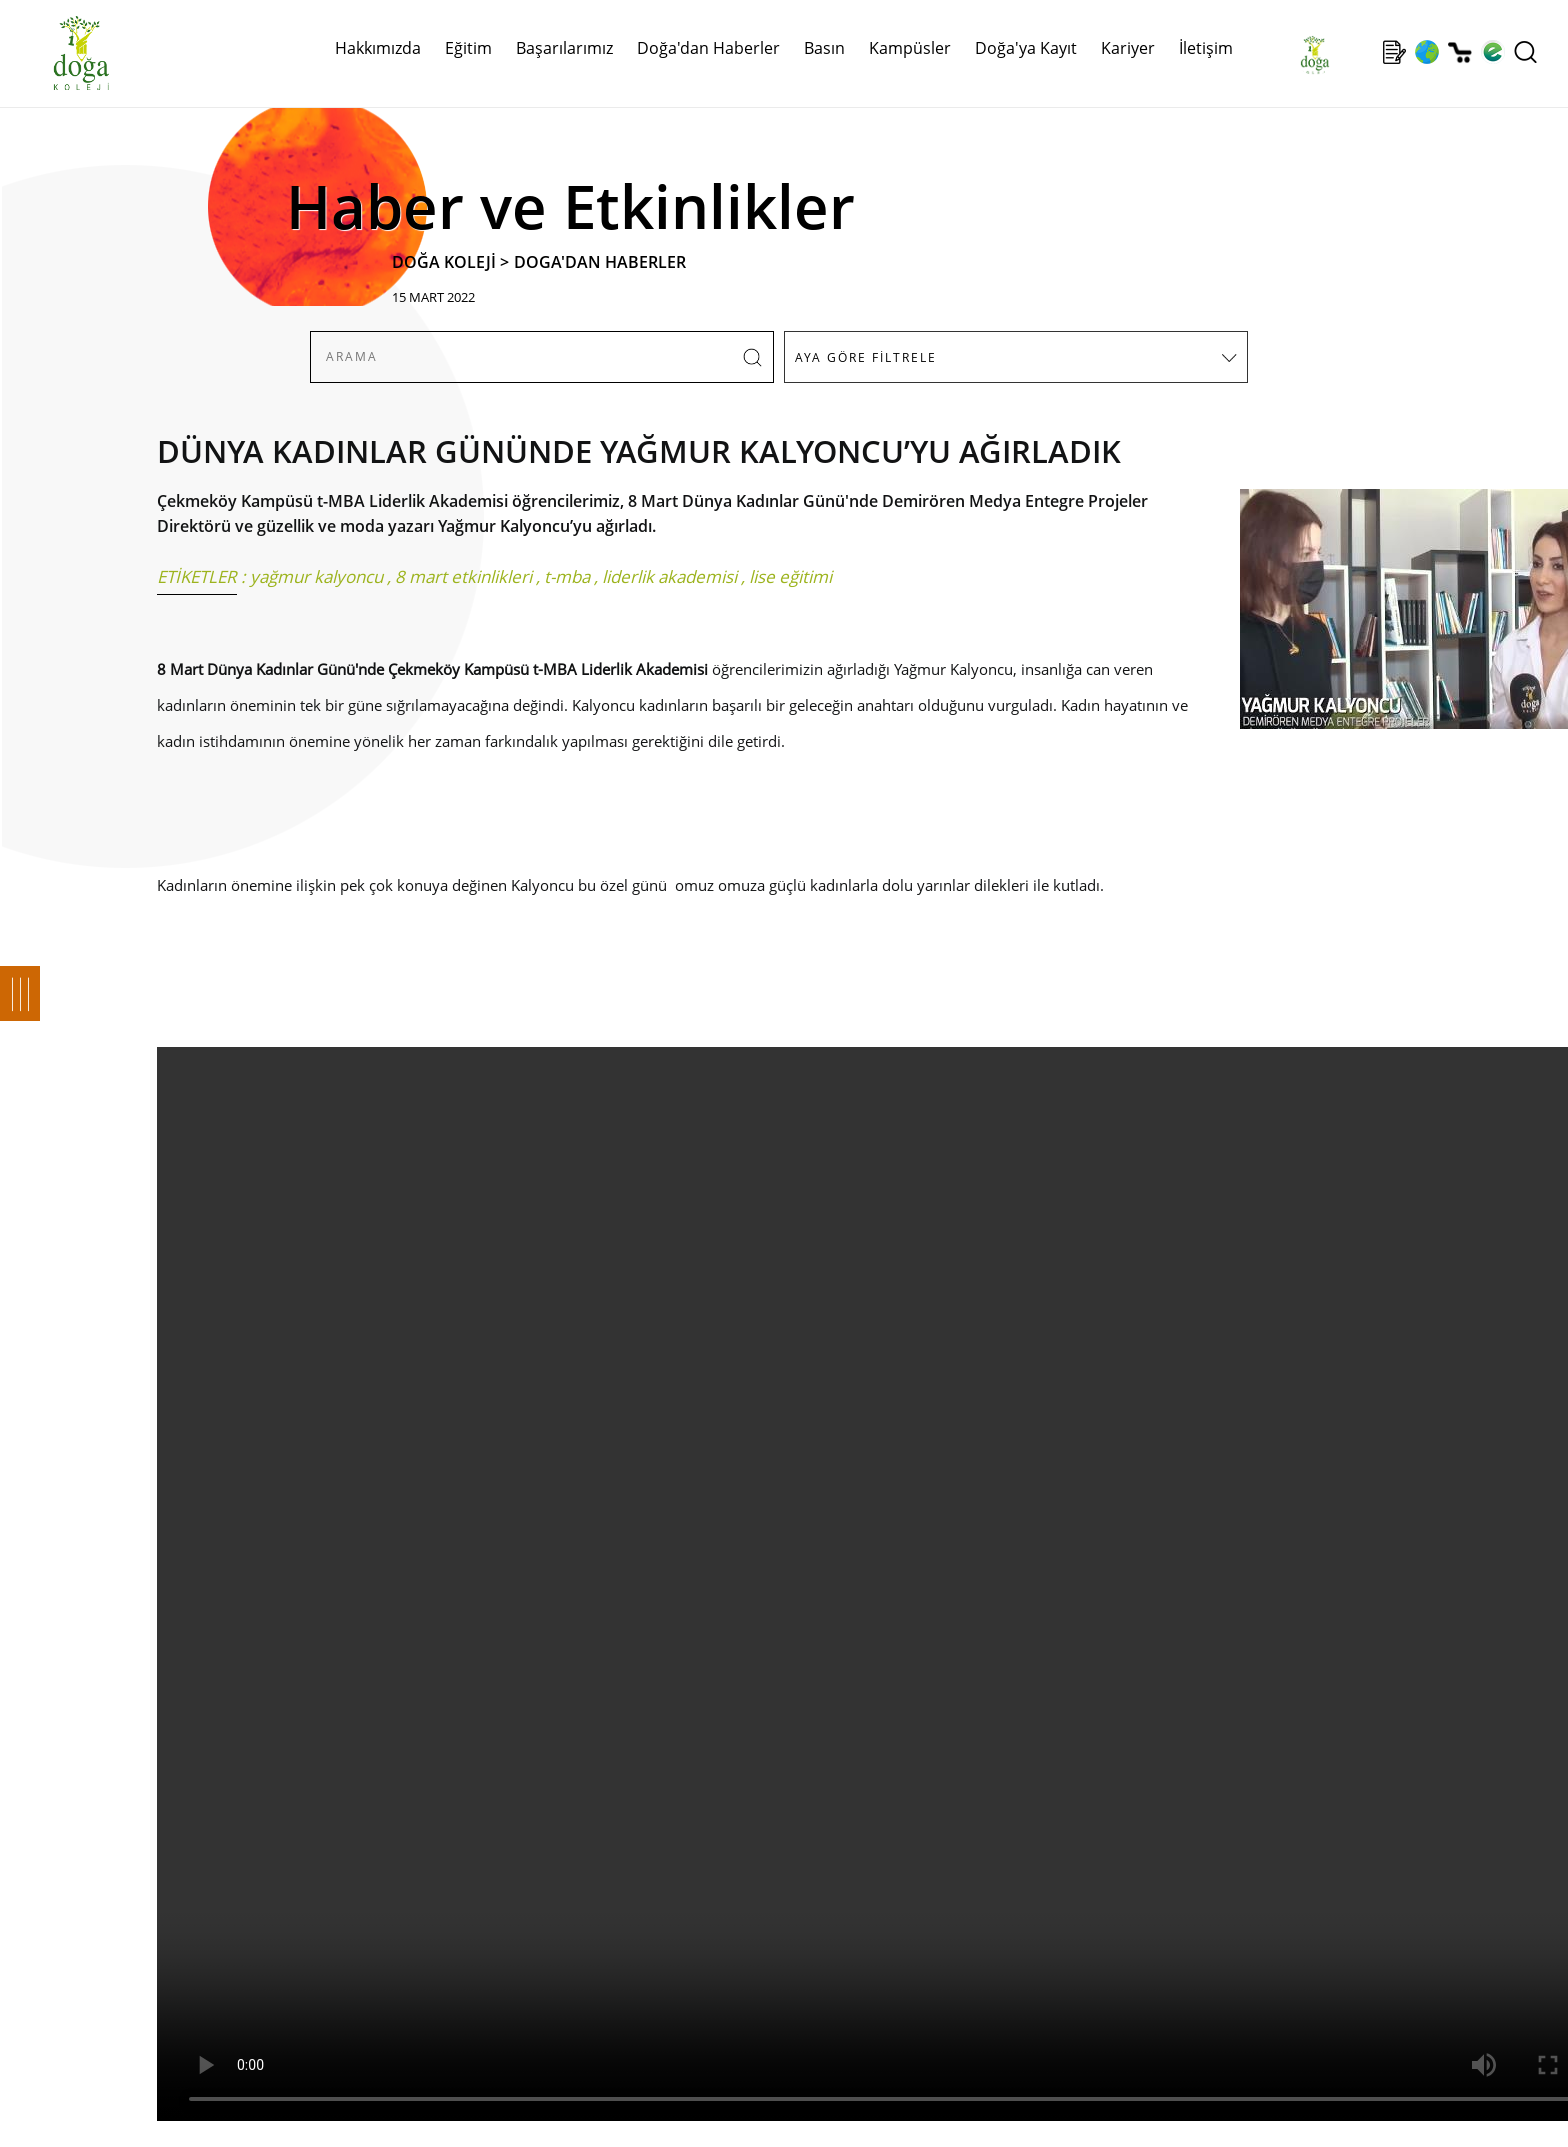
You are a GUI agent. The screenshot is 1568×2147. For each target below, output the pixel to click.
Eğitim (468, 48)
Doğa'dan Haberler (708, 48)
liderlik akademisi (669, 576)
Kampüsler (910, 48)
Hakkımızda (378, 48)
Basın (824, 48)
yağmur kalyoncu (316, 576)
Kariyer (1128, 48)
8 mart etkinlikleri (463, 576)
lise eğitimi (790, 576)
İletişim (1206, 48)
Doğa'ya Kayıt (1026, 48)
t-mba (567, 576)
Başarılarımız (564, 48)
